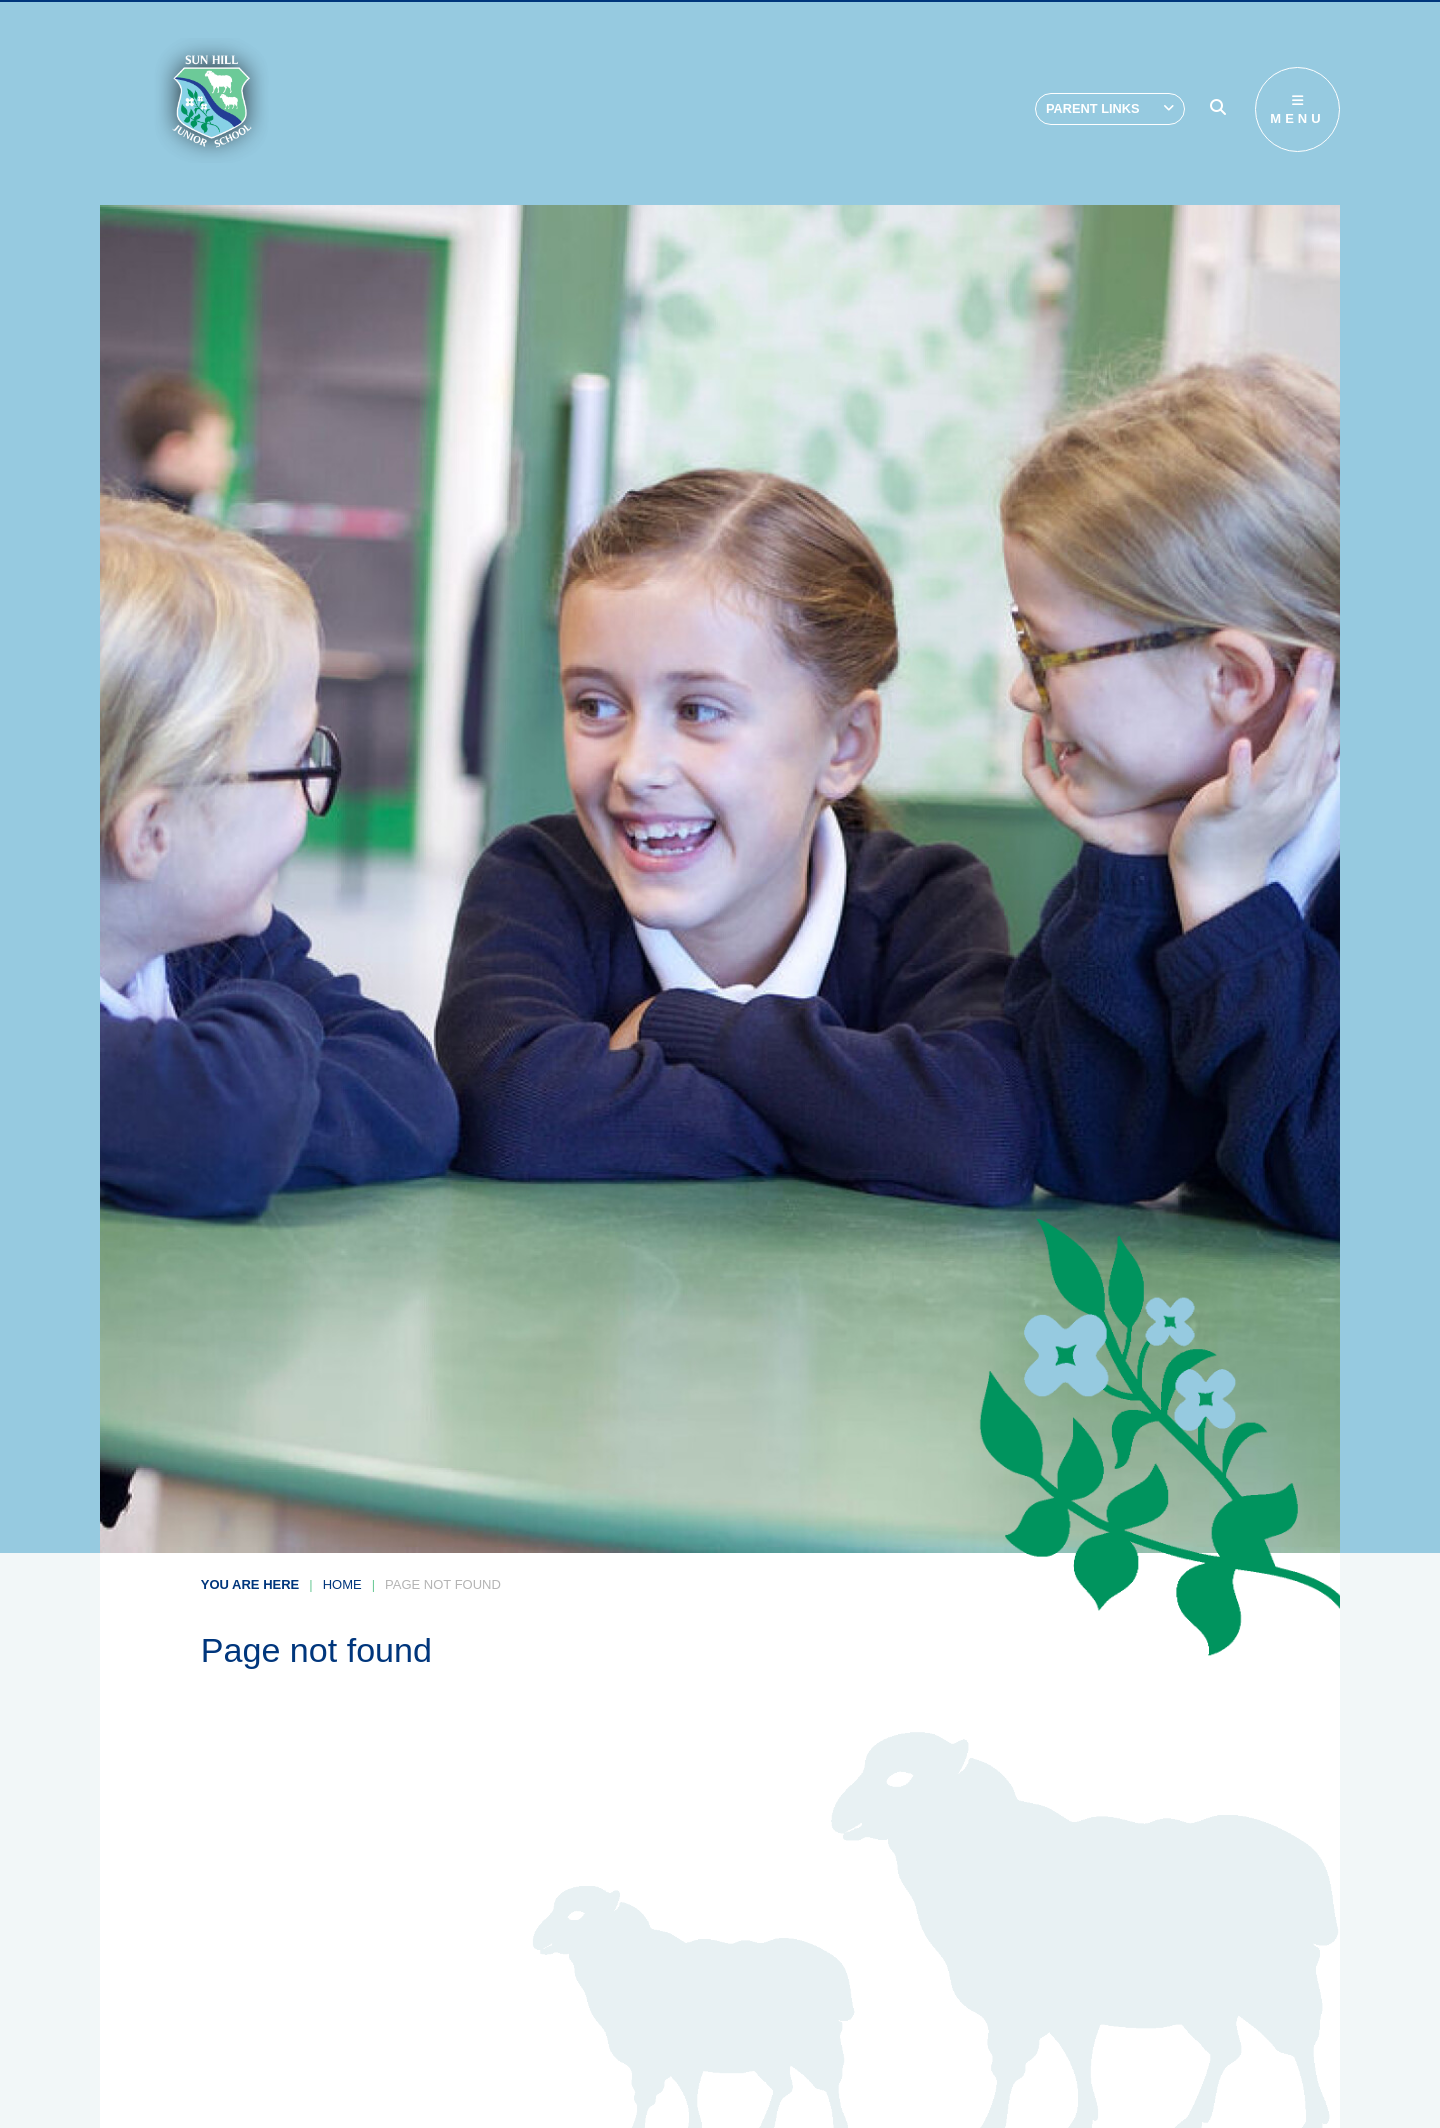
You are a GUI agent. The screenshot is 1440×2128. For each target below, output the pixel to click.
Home (342, 1584)
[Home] (211, 100)
